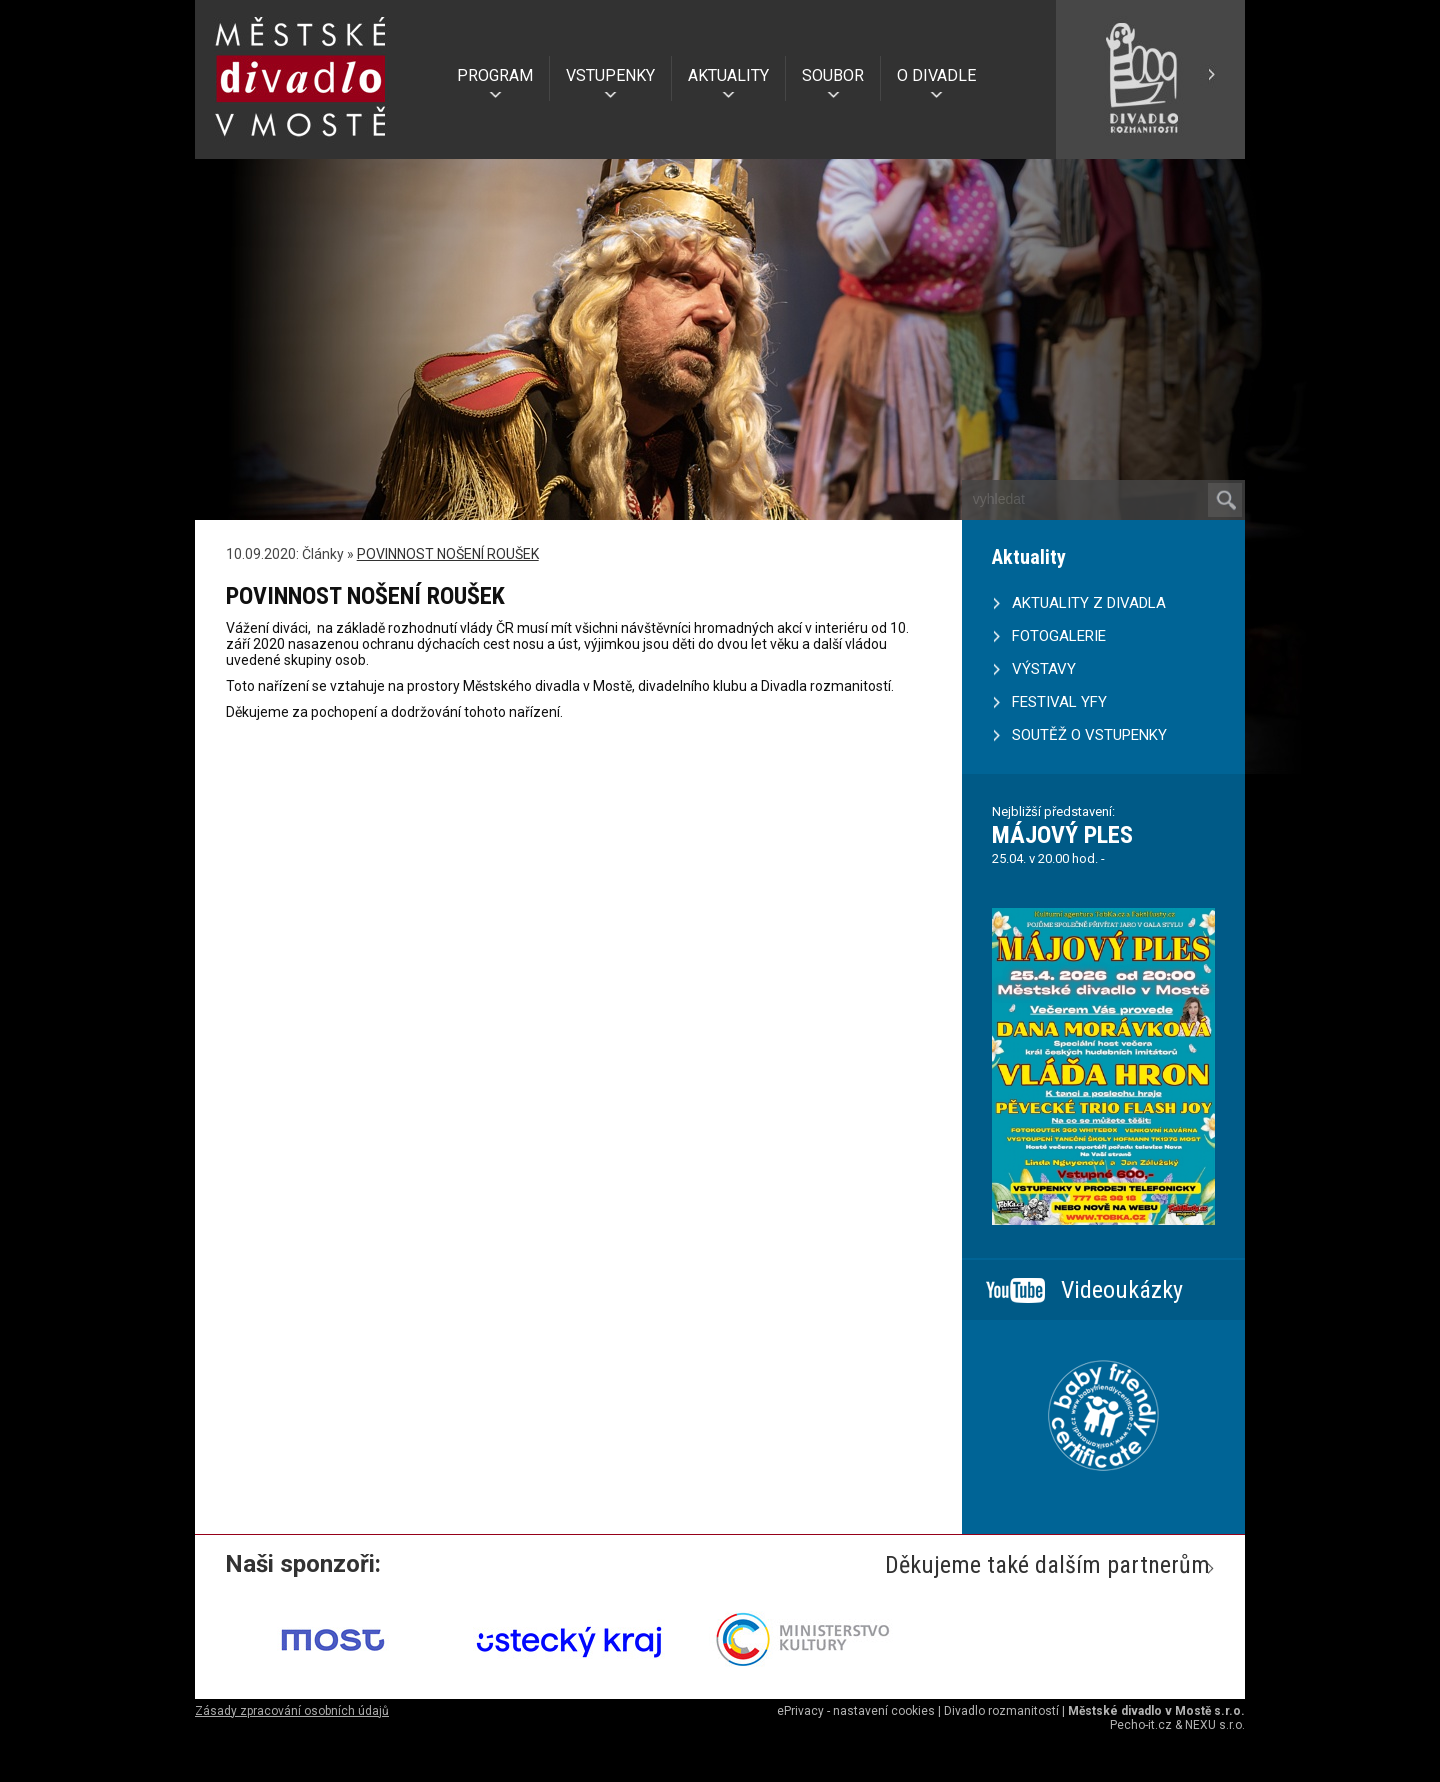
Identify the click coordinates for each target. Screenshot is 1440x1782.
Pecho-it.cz (1141, 1725)
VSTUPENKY (610, 75)
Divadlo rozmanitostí (1001, 1711)
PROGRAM (495, 75)
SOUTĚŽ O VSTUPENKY (1089, 735)
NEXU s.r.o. (1215, 1725)
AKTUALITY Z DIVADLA (1089, 603)
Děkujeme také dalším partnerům (1047, 1565)
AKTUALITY (728, 75)
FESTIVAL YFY (1059, 702)
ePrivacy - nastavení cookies (856, 1711)
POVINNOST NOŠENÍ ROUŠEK (448, 554)
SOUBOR (833, 75)
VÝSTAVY (1044, 669)
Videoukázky (1122, 1290)
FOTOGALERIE (1059, 636)
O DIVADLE (936, 75)
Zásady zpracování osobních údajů (292, 1711)
